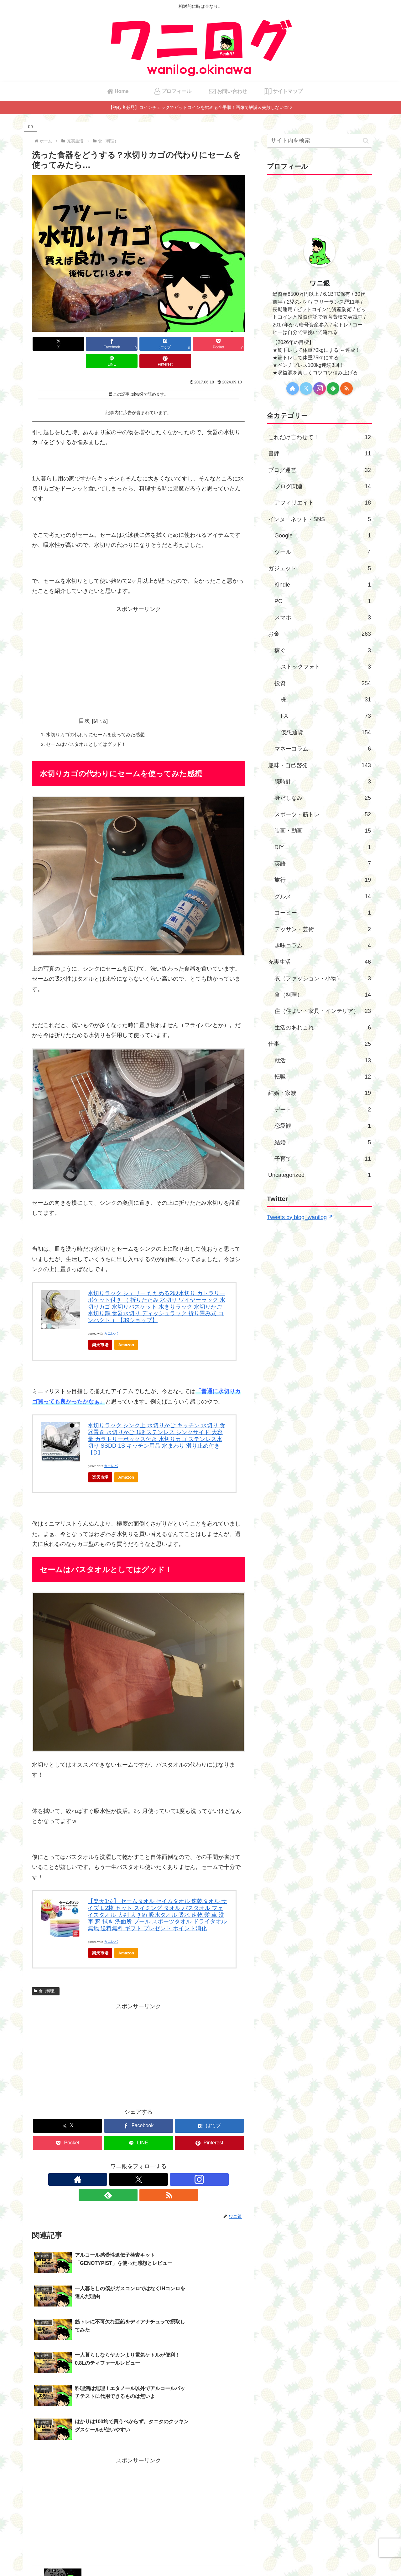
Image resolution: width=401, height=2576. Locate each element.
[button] (365, 140)
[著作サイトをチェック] (109, 2163)
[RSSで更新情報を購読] (167, 2163)
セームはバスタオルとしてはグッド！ (89, 728)
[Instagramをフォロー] (138, 2163)
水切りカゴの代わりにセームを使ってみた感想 (99, 718)
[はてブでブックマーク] (120, 344)
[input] (319, 141)
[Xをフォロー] (124, 2163)
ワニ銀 (320, 283)
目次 (87, 703)
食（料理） (46, 1975)
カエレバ (111, 1317)
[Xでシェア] (49, 344)
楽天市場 (100, 1328)
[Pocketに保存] (156, 344)
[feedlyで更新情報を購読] (153, 2163)
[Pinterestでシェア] (228, 344)
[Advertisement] (138, 641)
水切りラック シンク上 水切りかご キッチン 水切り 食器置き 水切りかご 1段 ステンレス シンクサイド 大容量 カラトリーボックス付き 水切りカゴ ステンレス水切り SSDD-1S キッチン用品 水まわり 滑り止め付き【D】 (156, 1422)
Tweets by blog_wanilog (299, 1217)
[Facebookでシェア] (85, 344)
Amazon (126, 1328)
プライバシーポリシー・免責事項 (200, 2556)
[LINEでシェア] (192, 344)
